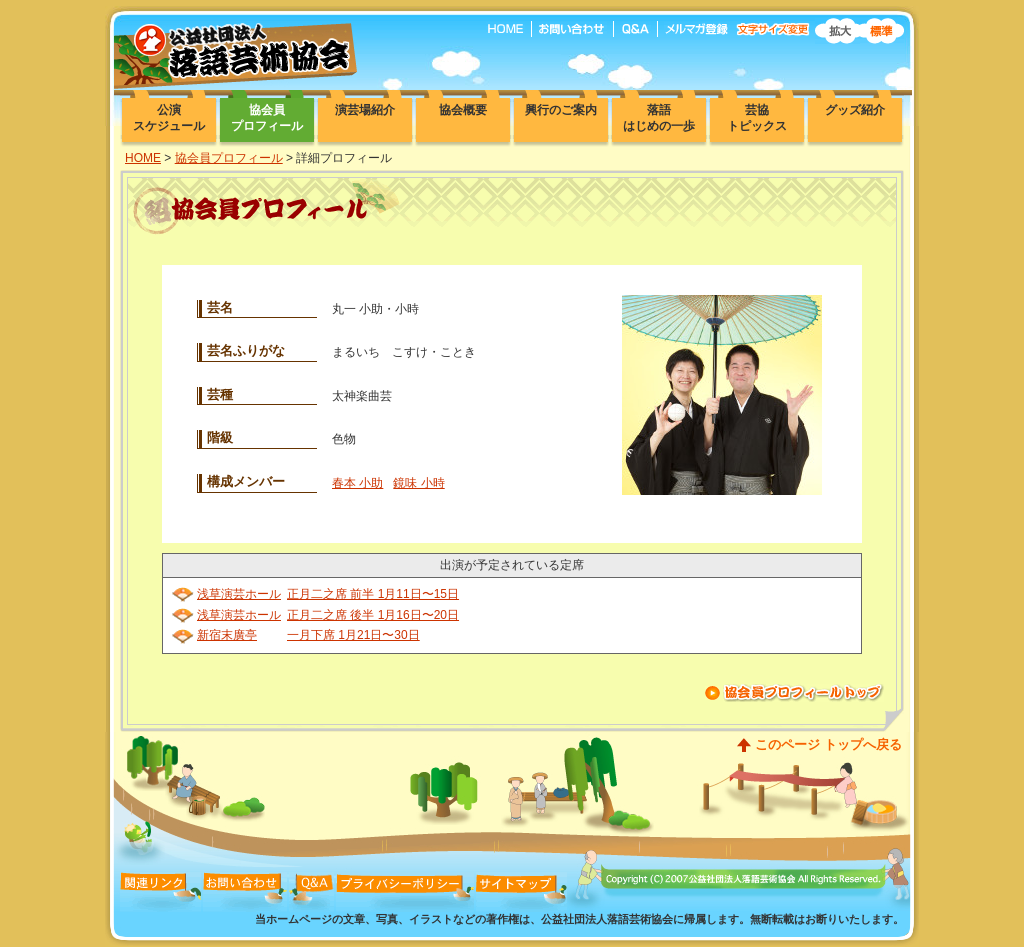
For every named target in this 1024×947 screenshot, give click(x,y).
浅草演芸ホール (239, 594)
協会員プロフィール (229, 158)
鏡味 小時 (418, 483)
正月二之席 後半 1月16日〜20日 (373, 615)
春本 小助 (357, 483)
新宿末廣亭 (227, 635)
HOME (143, 158)
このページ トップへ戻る (828, 744)
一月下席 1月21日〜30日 (353, 635)
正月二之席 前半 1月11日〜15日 (373, 594)
